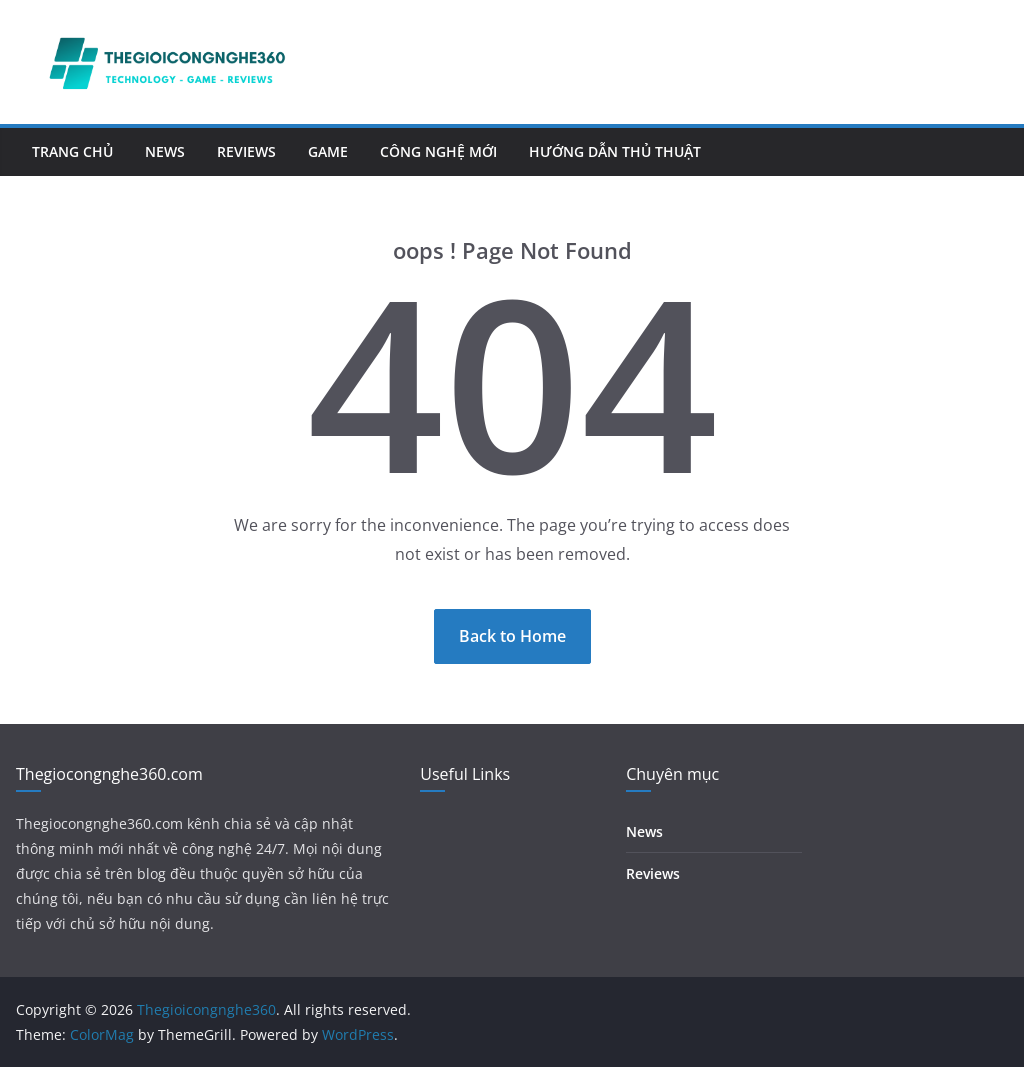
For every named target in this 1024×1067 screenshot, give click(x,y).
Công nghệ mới (438, 151)
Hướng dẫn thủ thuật (615, 151)
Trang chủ (72, 151)
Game (328, 151)
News (165, 151)
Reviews (246, 151)
